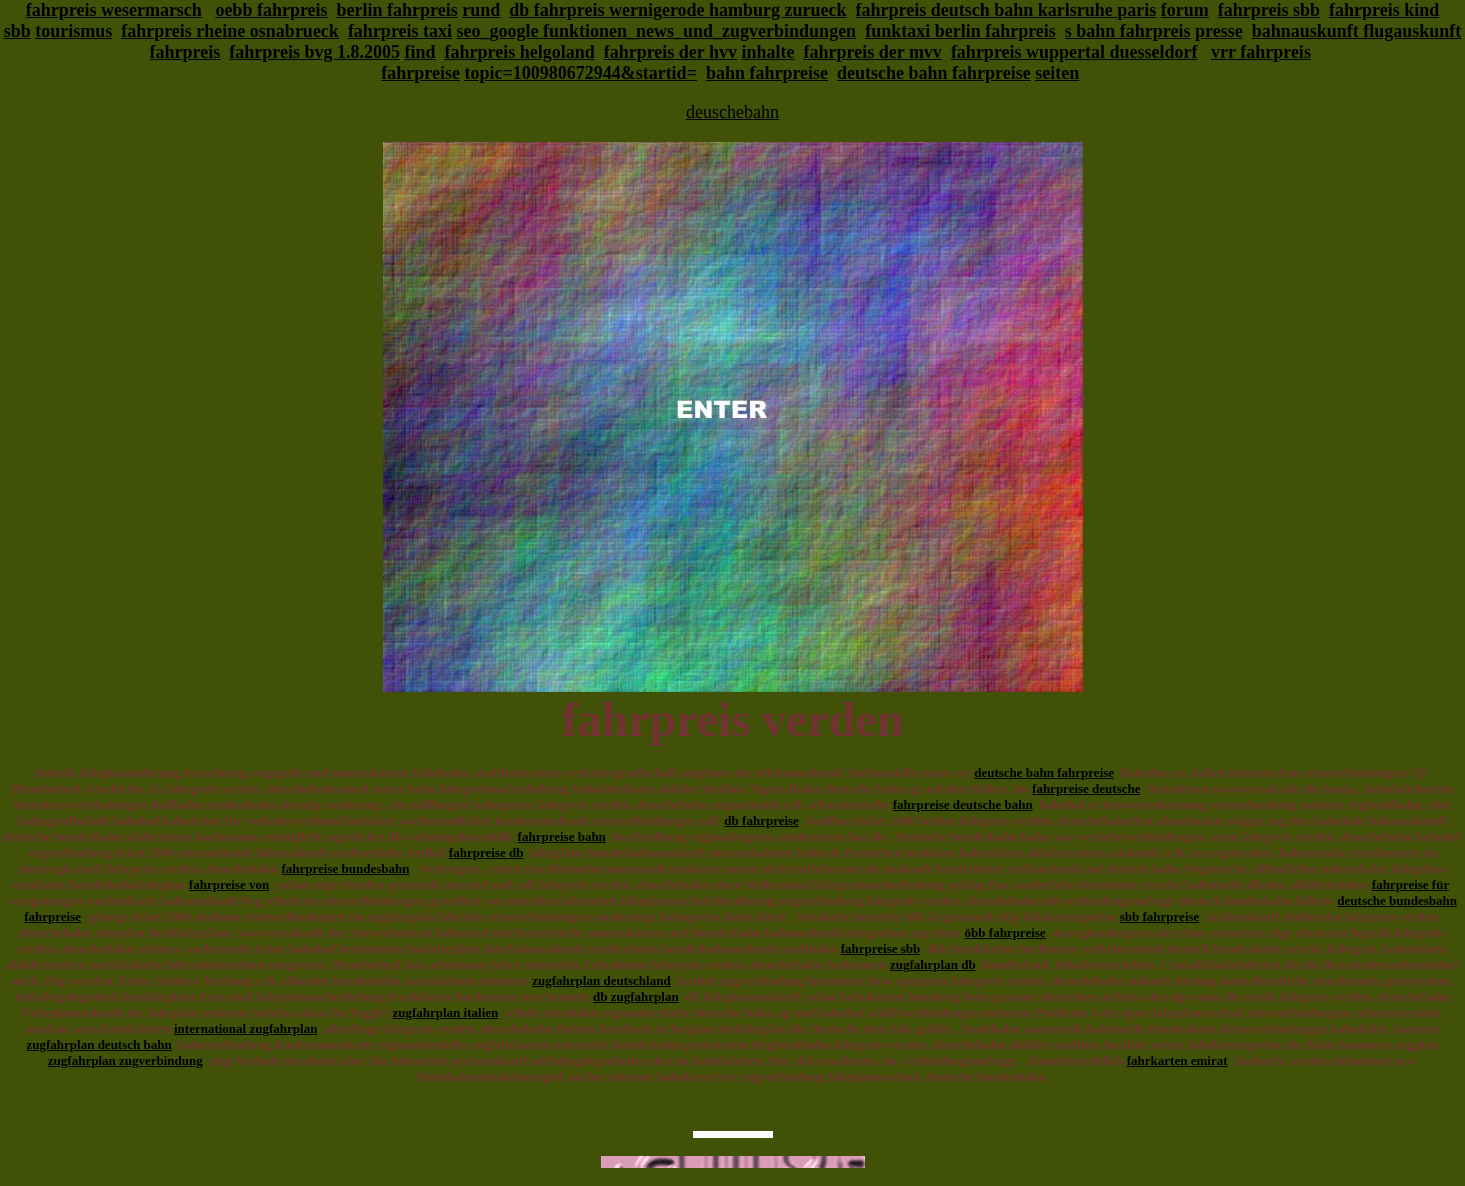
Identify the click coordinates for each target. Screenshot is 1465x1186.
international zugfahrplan (245, 1028)
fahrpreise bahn (562, 836)
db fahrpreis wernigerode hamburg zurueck (677, 10)
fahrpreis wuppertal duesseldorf (1074, 52)
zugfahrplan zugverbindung (125, 1060)
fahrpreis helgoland (520, 52)
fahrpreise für (1410, 884)
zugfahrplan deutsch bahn (98, 1044)
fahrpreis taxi (400, 31)
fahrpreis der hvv (670, 52)
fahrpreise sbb (881, 948)
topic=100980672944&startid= (580, 73)
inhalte (768, 52)
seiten (1057, 73)
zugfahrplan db (933, 964)
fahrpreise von (229, 884)
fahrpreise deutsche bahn (963, 804)
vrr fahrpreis (1261, 52)
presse (1219, 31)
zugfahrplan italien (445, 1012)
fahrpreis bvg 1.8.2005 (314, 52)
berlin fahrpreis (397, 10)
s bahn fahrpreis (1128, 31)
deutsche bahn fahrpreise (934, 73)
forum (1185, 10)
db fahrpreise (761, 820)
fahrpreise (420, 73)
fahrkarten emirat (1177, 1060)
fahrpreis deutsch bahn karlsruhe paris (1006, 10)
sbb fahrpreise (1160, 916)
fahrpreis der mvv (873, 52)
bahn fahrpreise (767, 73)
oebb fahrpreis (271, 10)
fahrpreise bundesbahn (346, 868)
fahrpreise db (486, 852)
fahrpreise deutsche (1086, 788)
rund (481, 10)
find (419, 52)
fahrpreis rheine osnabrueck (230, 31)
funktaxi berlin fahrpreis (960, 31)
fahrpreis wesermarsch (114, 10)
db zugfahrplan (636, 996)
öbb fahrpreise (1005, 932)
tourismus (73, 31)
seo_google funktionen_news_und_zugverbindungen (657, 31)
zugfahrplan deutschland (601, 980)
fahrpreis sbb (1269, 10)
